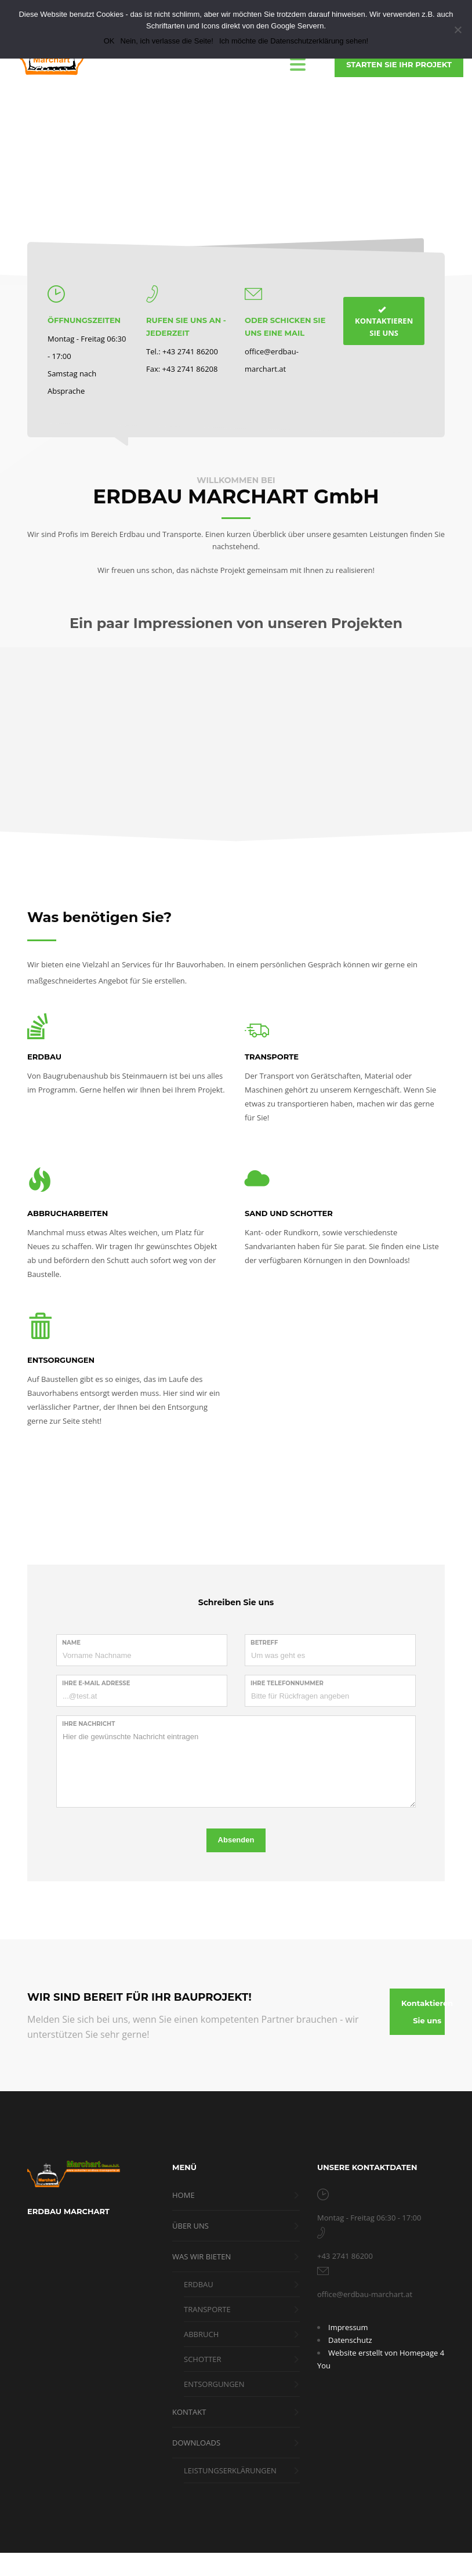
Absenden (236, 1839)
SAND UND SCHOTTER (289, 1213)
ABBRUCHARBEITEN (67, 1213)
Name (71, 1642)
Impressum (348, 2327)
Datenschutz (350, 2340)
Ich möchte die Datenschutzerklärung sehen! (293, 41)
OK (109, 41)
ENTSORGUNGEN (61, 1360)
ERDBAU (44, 1056)
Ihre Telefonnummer (287, 1683)
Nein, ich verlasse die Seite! (167, 41)
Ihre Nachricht (88, 1724)
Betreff (264, 1642)
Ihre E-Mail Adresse (96, 1683)
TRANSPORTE (272, 1056)
